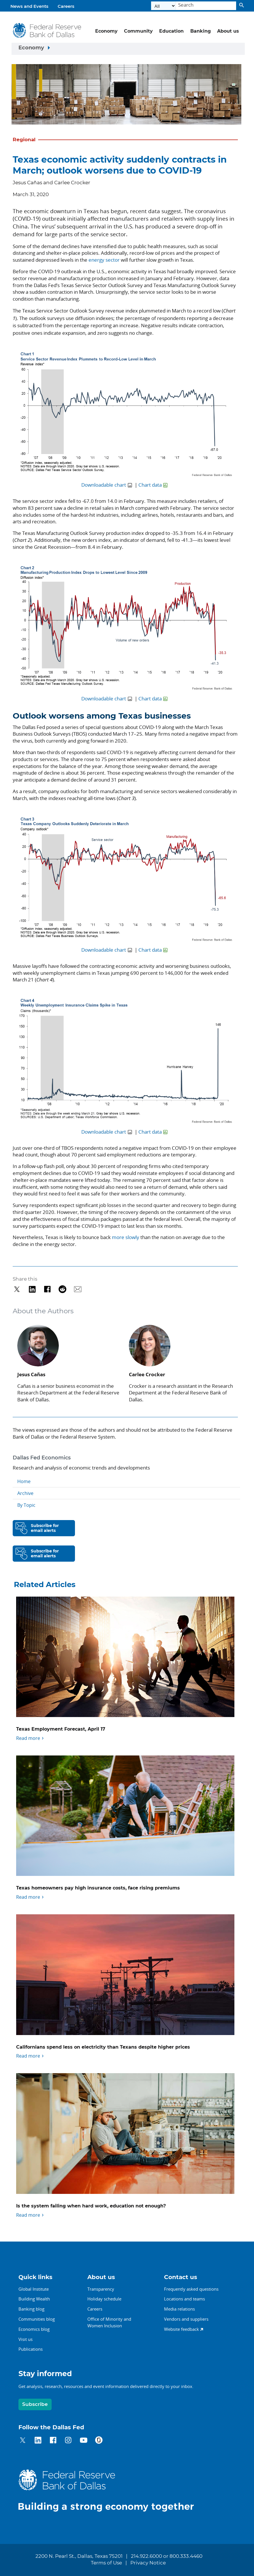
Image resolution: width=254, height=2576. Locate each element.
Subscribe (35, 2404)
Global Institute (33, 2289)
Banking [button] (200, 31)
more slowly (125, 1237)
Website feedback (181, 2329)
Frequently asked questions (191, 2289)
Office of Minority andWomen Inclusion (109, 2322)
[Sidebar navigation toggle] (128, 49)
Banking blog (31, 2309)
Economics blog (34, 2329)
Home (24, 1481)
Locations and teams (184, 2299)
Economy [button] (106, 31)
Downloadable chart (103, 484)
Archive (25, 1493)
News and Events (29, 6)
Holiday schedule (104, 2299)
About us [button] (228, 31)
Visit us (25, 2339)
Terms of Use (106, 2563)
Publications (30, 2349)
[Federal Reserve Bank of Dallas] (47, 30)
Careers (66, 6)
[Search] (206, 5)
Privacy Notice (148, 2563)
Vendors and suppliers (186, 2319)
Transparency (100, 2289)
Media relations (179, 2309)
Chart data (150, 484)
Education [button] (171, 31)
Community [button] (138, 31)
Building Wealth (34, 2299)
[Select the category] (163, 5)
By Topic (26, 1505)
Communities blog (36, 2319)
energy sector (104, 259)
